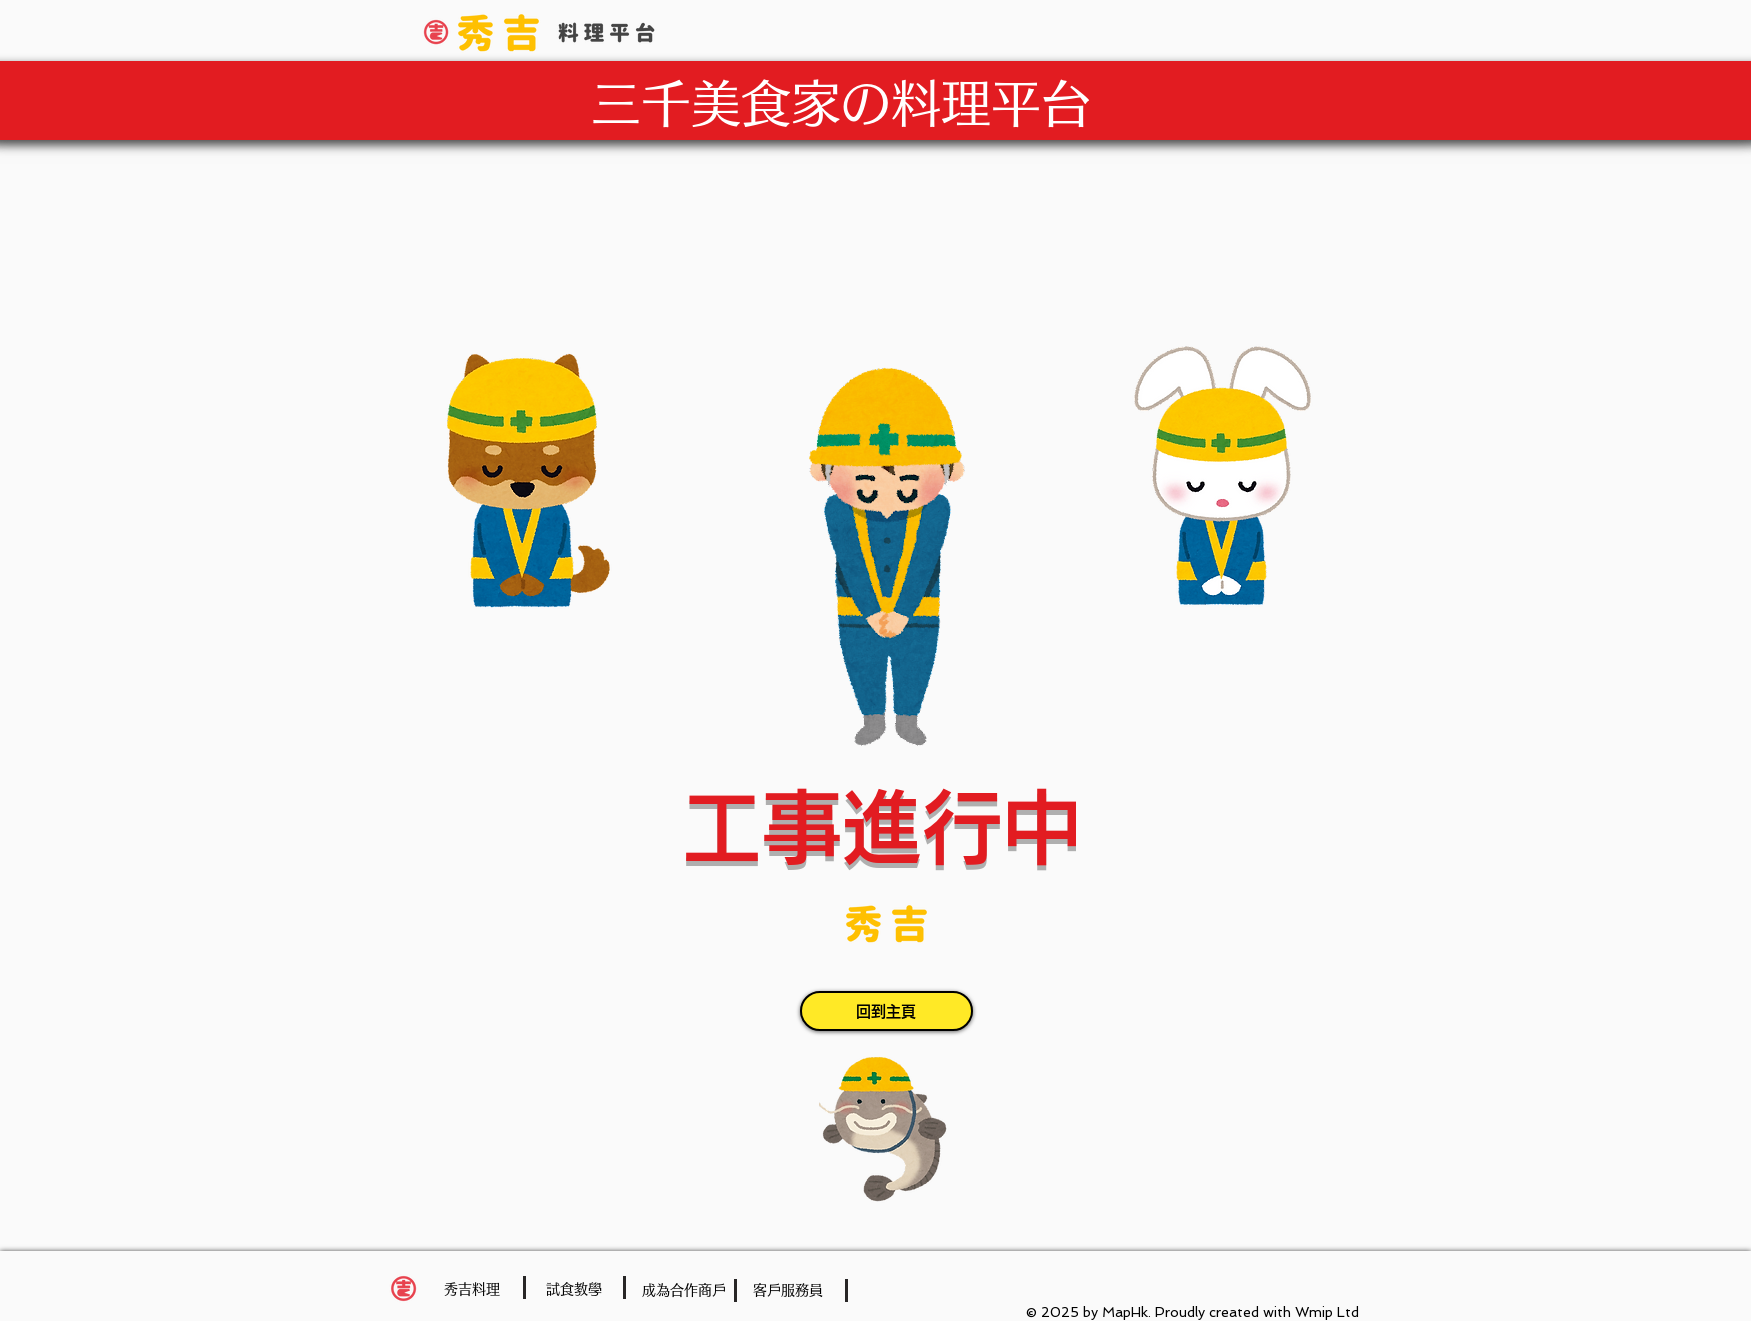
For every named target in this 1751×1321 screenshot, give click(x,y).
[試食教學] (574, 1289)
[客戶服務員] (788, 1290)
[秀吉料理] (472, 1289)
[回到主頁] (886, 1011)
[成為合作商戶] (684, 1290)
